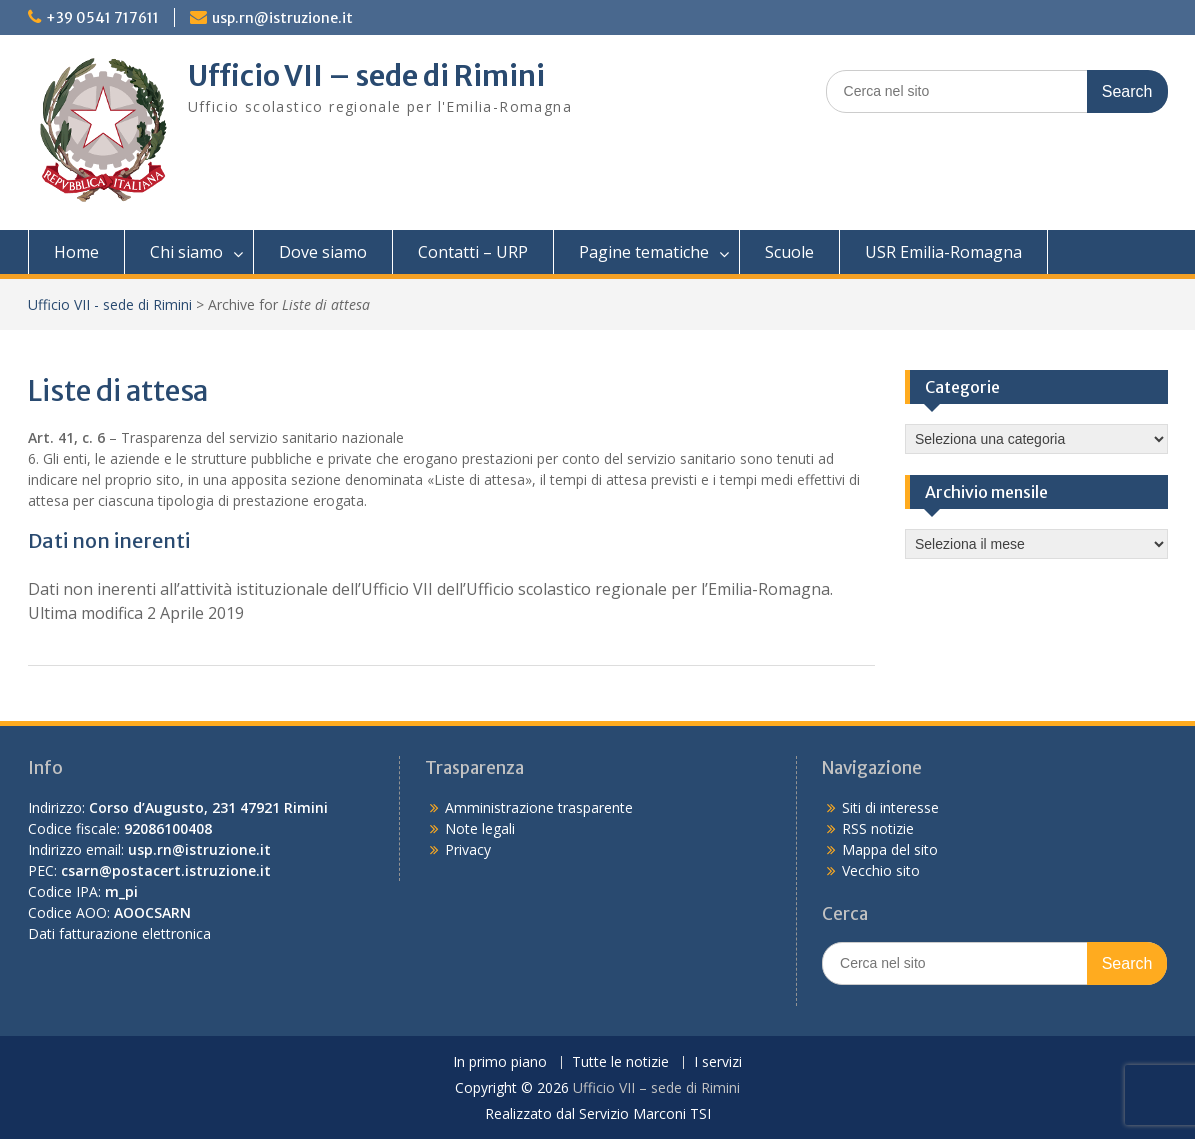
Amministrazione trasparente (539, 807)
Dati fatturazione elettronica (119, 933)
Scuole (789, 252)
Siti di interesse (890, 807)
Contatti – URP (473, 252)
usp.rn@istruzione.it (282, 18)
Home (76, 252)
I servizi (718, 1062)
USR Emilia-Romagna (943, 252)
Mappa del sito (890, 849)
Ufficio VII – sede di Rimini (366, 76)
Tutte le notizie (620, 1062)
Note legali (480, 828)
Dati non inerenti (109, 540)
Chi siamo (186, 252)
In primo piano (500, 1062)
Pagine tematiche (644, 252)
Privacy (468, 849)
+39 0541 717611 (102, 18)
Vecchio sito (881, 870)
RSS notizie (878, 828)
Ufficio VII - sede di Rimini (110, 304)
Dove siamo (323, 252)
